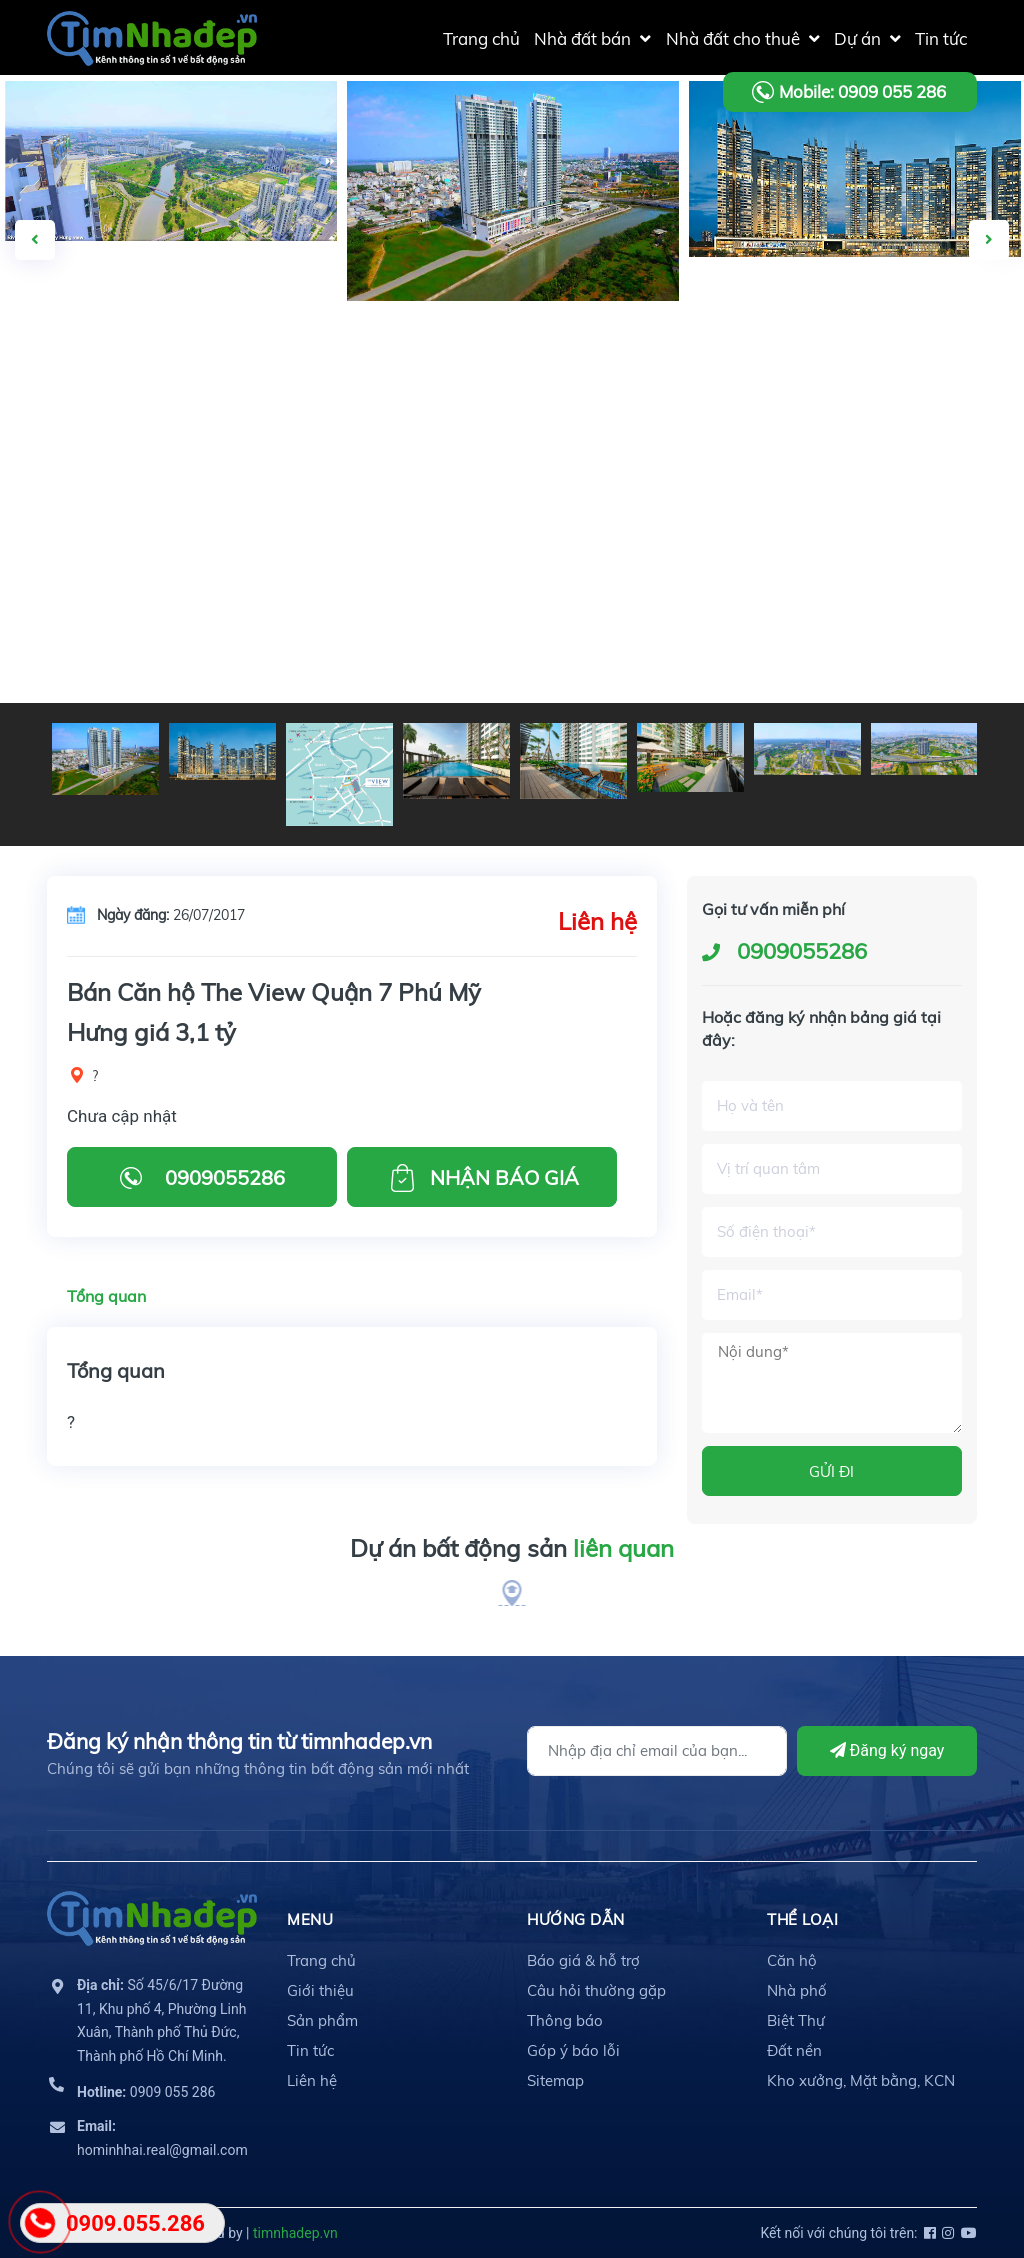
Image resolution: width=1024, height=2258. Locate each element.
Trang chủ (321, 1960)
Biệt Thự (796, 2020)
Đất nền (794, 2050)
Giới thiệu (320, 1990)
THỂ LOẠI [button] (802, 1919)
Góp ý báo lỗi (573, 2050)
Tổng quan (106, 1296)
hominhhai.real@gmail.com (162, 2138)
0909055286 (802, 951)
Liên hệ (312, 2080)
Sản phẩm (322, 2020)
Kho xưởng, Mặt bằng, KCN (861, 2080)
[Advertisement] (512, 553)
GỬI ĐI (831, 1471)
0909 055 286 (146, 2092)
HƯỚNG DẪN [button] (576, 1919)
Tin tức (310, 2050)
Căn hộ (792, 1960)
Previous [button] (35, 240)
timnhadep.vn (295, 2233)
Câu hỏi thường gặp (596, 1990)
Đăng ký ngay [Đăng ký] (887, 1750)
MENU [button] (310, 1919)
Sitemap (555, 2080)
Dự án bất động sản (512, 1549)
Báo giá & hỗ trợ (583, 1960)
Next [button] (989, 240)
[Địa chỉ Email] (657, 1751)
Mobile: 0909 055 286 (862, 91)
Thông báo (565, 2020)
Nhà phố (797, 1990)
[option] (513, 191)
